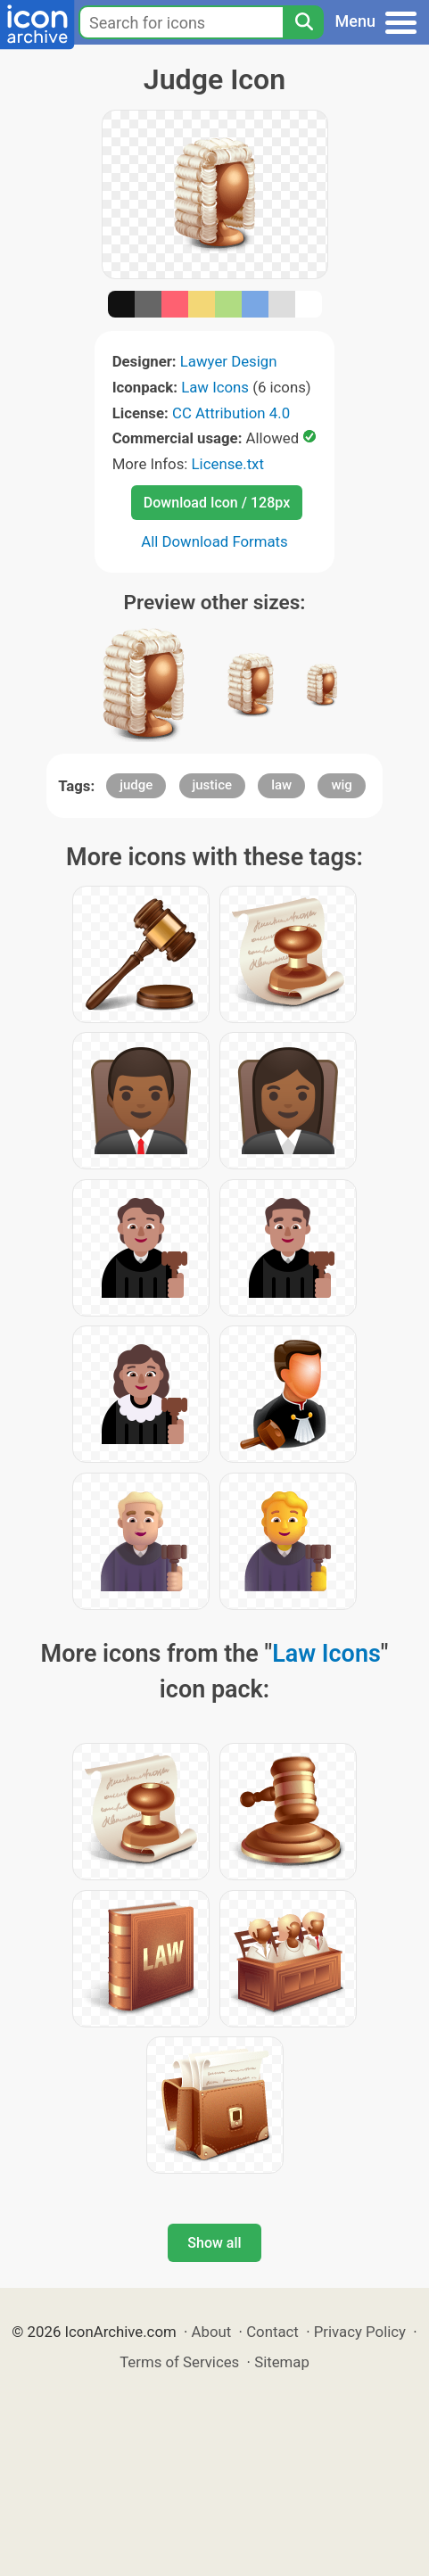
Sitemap (281, 2362)
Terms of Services (179, 2362)
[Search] (303, 22)
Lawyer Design (228, 361)
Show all (214, 2242)
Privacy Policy (360, 2332)
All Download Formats (214, 541)
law (281, 785)
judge (136, 785)
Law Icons (215, 387)
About (212, 2332)
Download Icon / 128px (217, 502)
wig (341, 785)
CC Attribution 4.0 (231, 413)
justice (213, 785)
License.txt (228, 464)
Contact (272, 2332)
